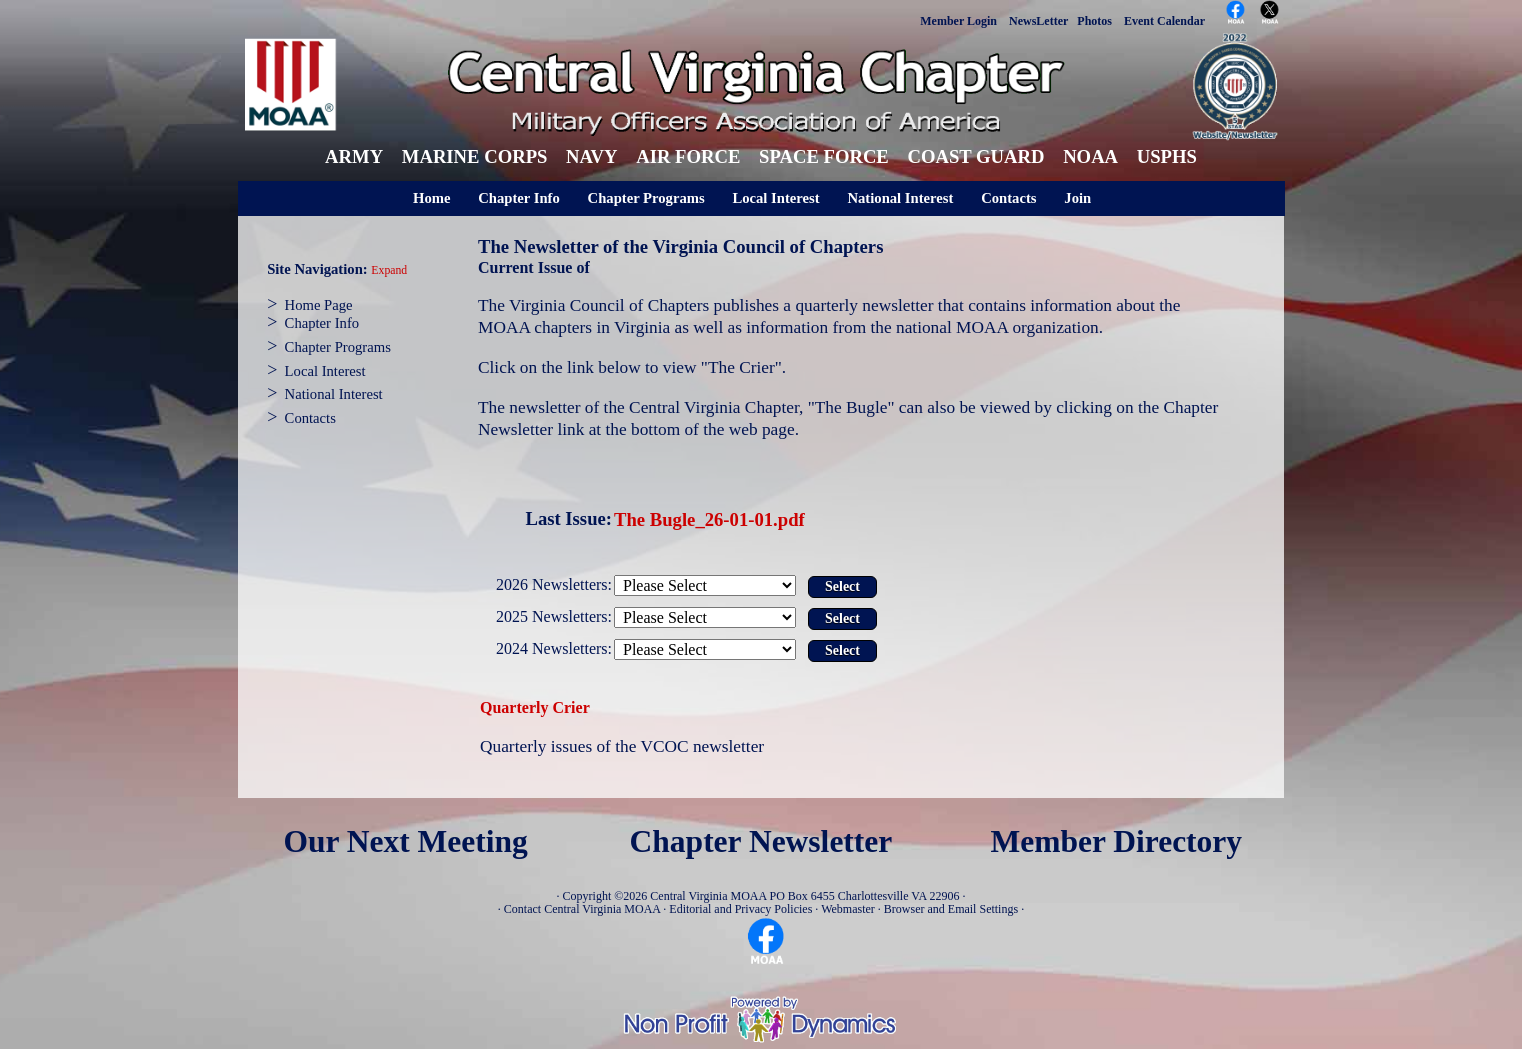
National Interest (900, 198)
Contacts (1008, 198)
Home (431, 198)
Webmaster (848, 909)
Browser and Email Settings (951, 909)
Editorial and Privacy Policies (740, 909)
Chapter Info (519, 198)
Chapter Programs (646, 198)
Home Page (319, 305)
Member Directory (1117, 841)
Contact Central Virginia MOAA (582, 909)
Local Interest (775, 198)
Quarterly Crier (535, 707)
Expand (389, 270)
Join (1077, 198)
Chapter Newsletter (761, 841)
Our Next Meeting (405, 841)
